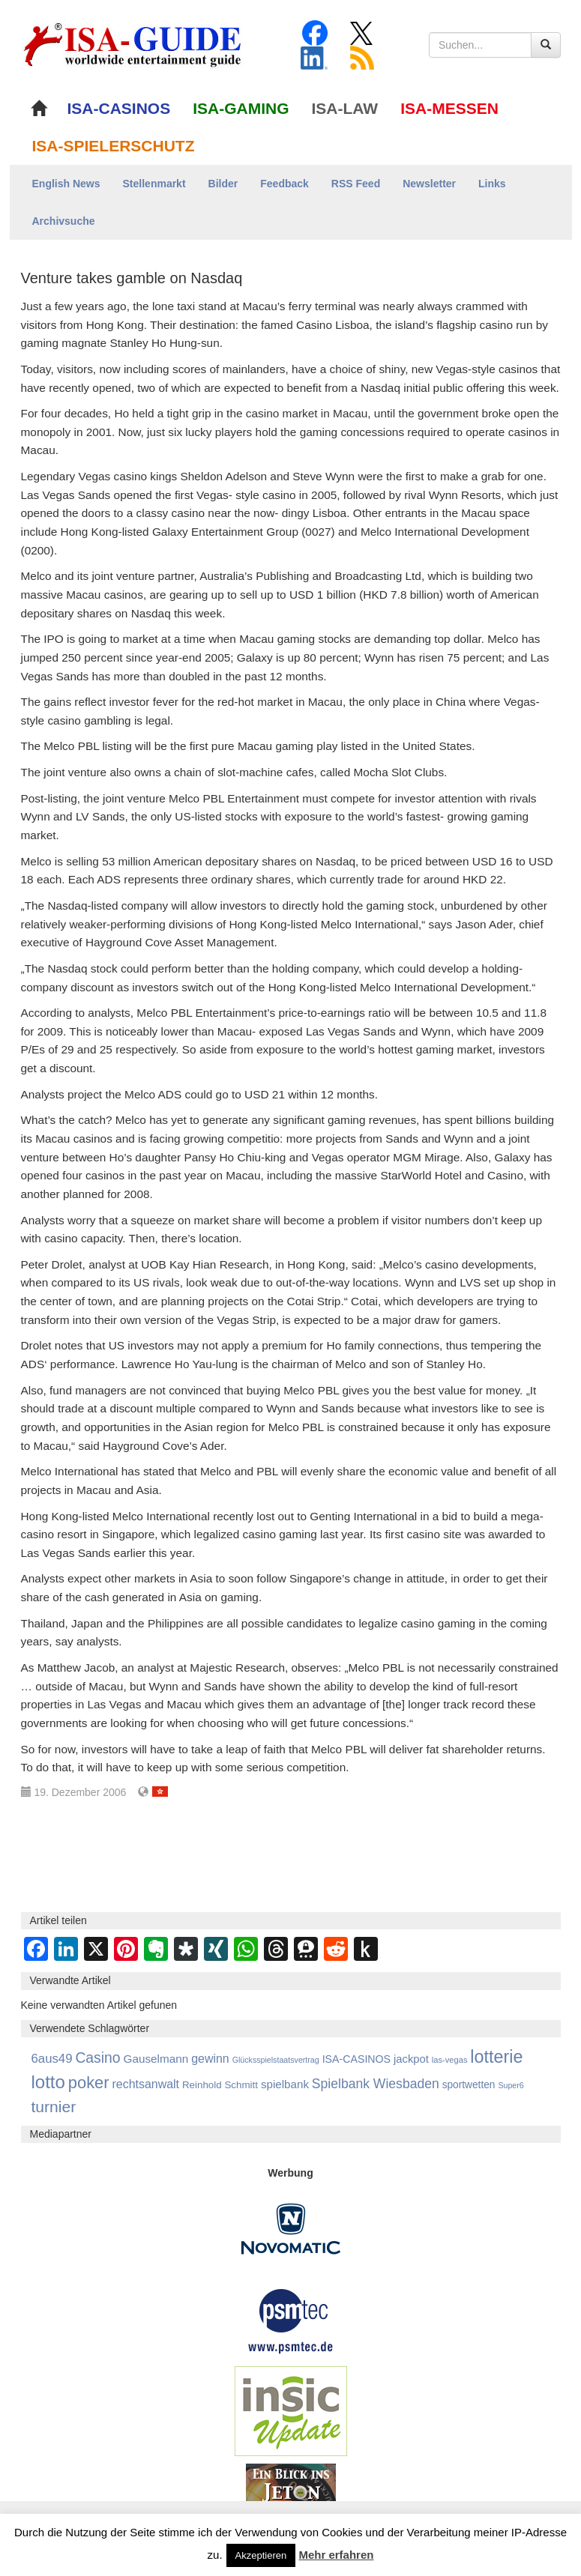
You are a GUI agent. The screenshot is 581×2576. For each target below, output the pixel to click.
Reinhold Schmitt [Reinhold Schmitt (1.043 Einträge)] (220, 2084)
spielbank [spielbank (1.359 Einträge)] (285, 2084)
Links (492, 184)
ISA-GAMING (241, 108)
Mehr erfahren (335, 2554)
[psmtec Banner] (291, 2319)
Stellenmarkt (154, 184)
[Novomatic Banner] (291, 2228)
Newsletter (429, 184)
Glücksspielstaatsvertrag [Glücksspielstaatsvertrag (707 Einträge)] (275, 2059)
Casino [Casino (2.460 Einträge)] (97, 2057)
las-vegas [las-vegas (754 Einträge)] (450, 2059)
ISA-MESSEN (449, 108)
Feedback (284, 184)
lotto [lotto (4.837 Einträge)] (48, 2082)
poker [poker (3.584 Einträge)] (88, 2082)
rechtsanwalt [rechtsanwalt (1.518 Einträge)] (145, 2084)
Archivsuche (63, 221)
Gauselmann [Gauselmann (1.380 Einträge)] (155, 2058)
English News (66, 184)
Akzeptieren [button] (261, 2555)
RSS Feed (355, 184)
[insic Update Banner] (291, 2410)
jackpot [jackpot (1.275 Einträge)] (411, 2059)
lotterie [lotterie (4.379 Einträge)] (496, 2056)
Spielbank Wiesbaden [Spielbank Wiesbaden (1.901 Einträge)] (375, 2083)
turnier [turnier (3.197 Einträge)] (53, 2106)
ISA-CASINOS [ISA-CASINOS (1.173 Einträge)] (356, 2059)
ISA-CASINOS (119, 108)
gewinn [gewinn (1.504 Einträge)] (210, 2058)
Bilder (223, 184)
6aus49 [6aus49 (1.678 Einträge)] (52, 2059)
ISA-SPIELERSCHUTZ (113, 145)
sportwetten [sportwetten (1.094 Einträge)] (469, 2084)
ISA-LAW (345, 108)
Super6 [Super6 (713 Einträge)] (510, 2085)
